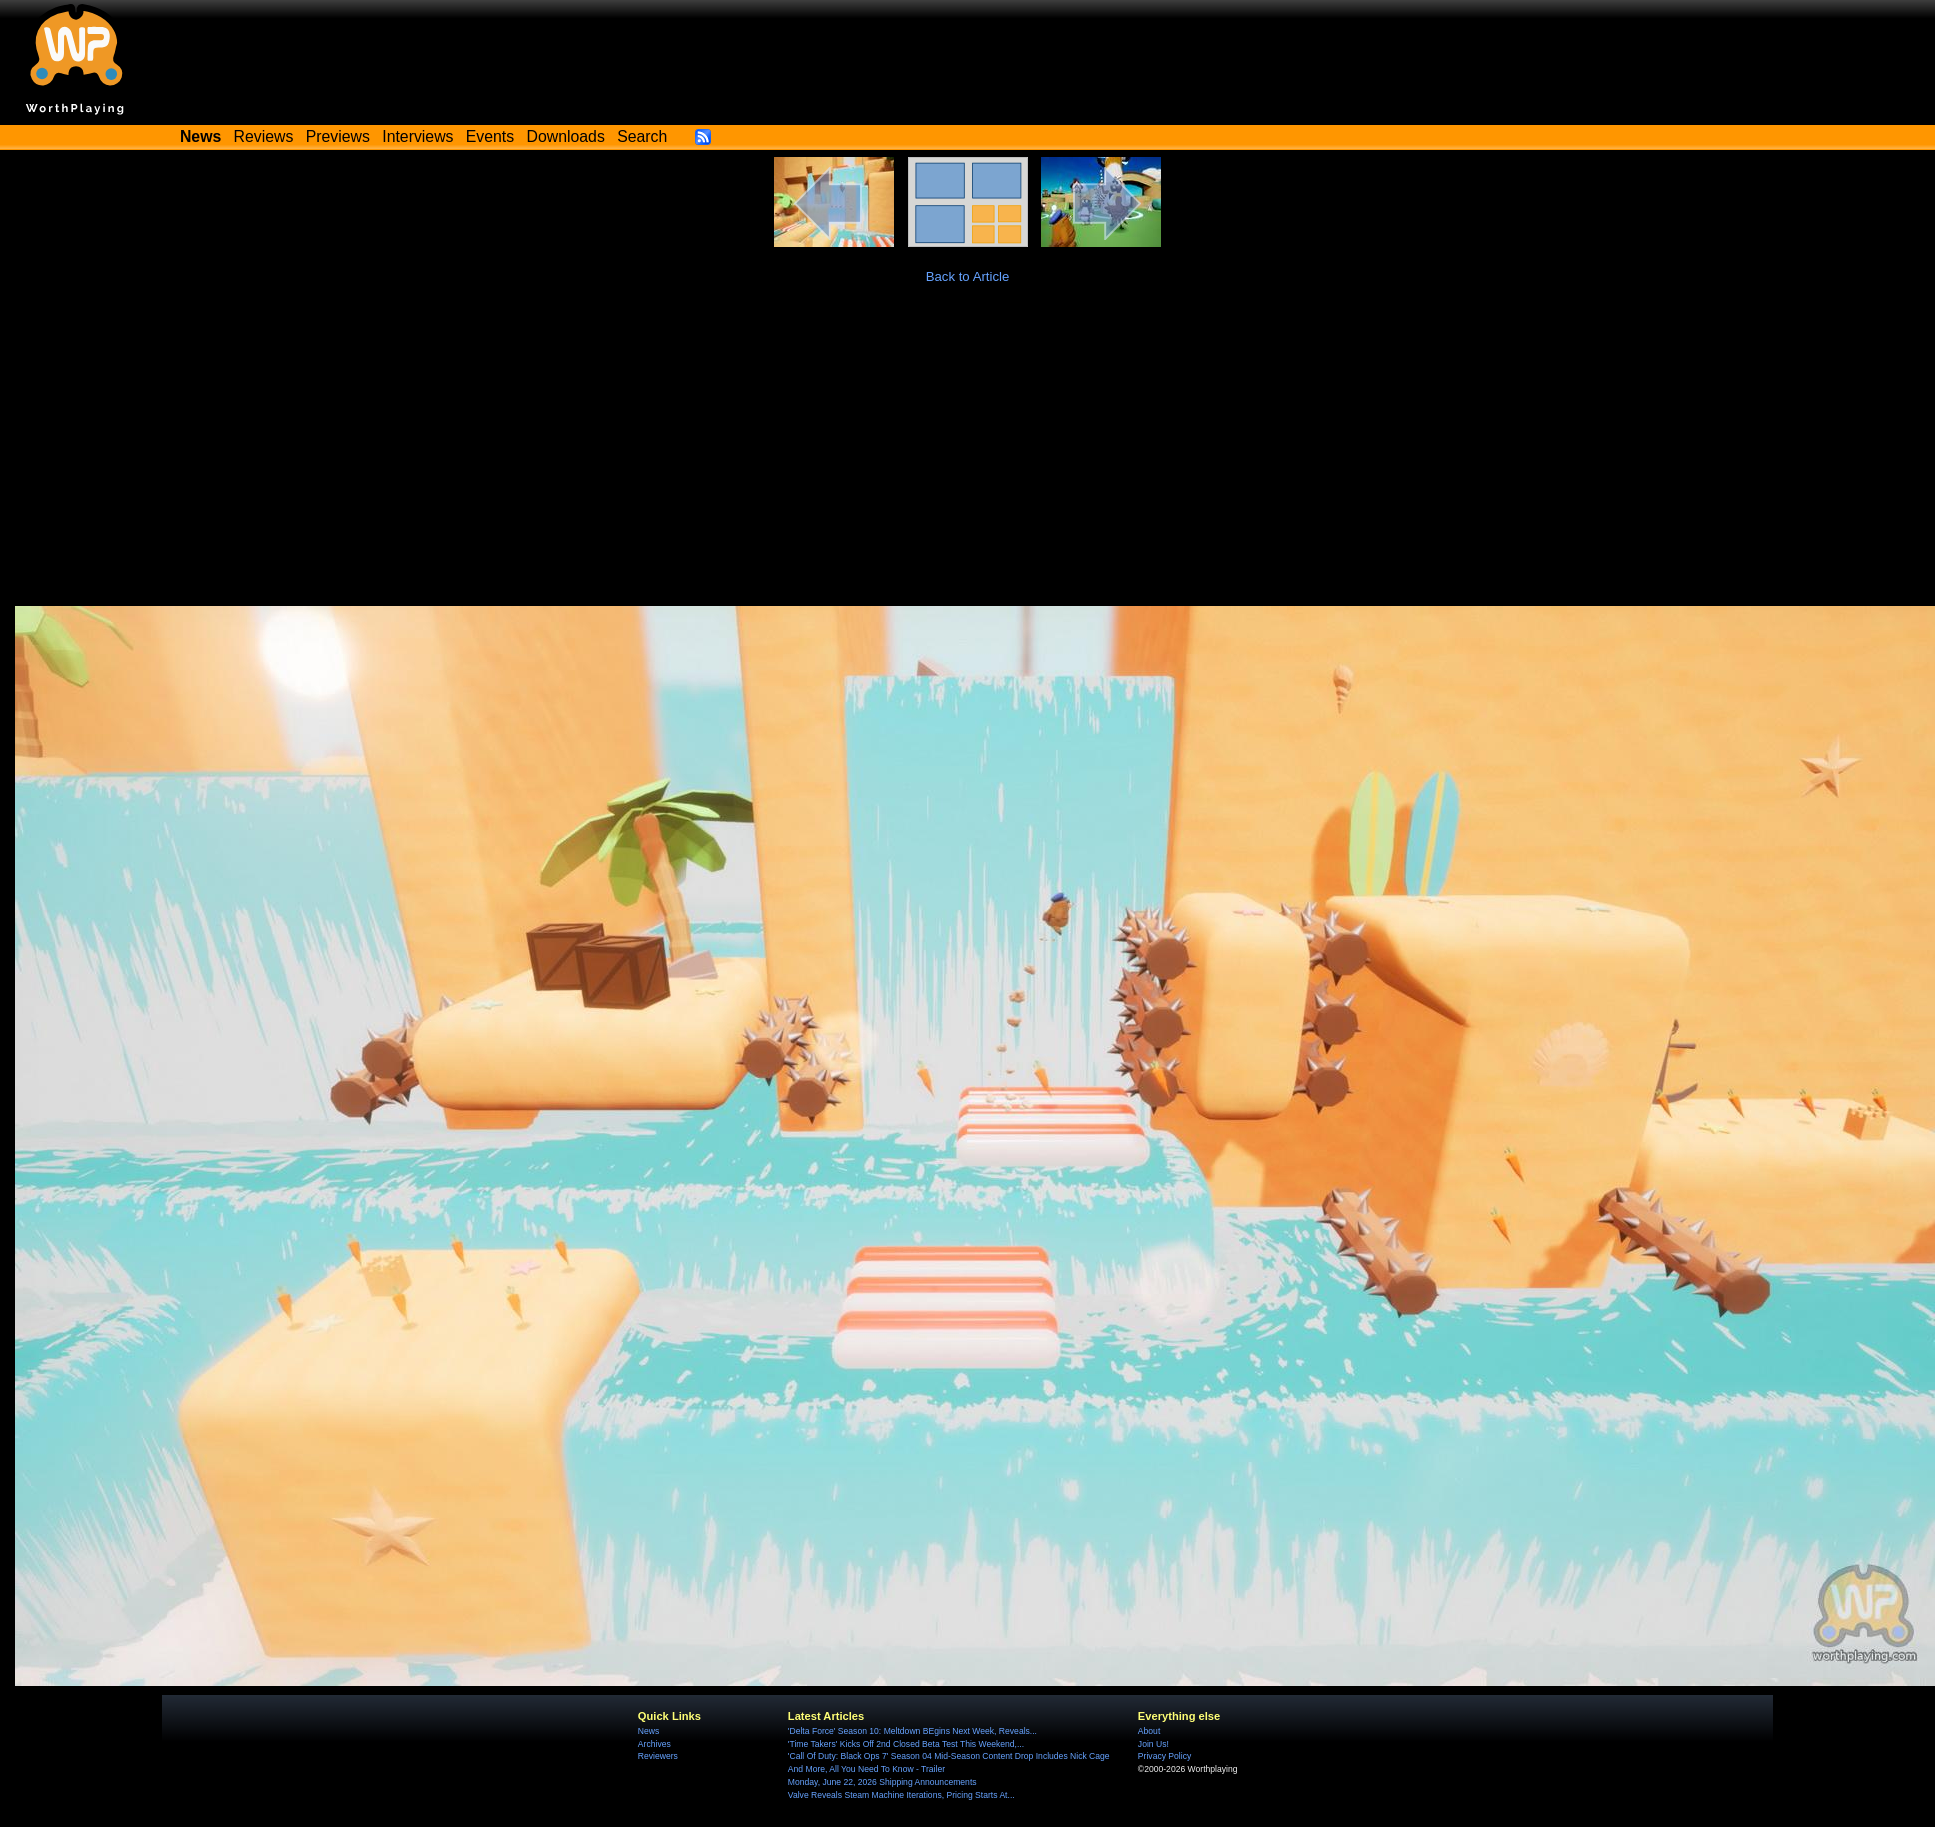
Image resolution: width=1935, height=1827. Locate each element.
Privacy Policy (1164, 1756)
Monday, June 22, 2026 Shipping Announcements (882, 1782)
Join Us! (1153, 1744)
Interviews (417, 136)
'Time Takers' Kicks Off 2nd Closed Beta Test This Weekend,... (906, 1744)
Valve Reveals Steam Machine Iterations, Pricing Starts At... (901, 1795)
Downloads (566, 136)
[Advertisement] (968, 456)
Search (642, 136)
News (648, 1731)
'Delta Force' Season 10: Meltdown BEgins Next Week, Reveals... (912, 1731)
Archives (654, 1744)
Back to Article (968, 276)
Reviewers (658, 1756)
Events (490, 136)
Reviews (264, 136)
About (1149, 1731)
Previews (338, 136)
